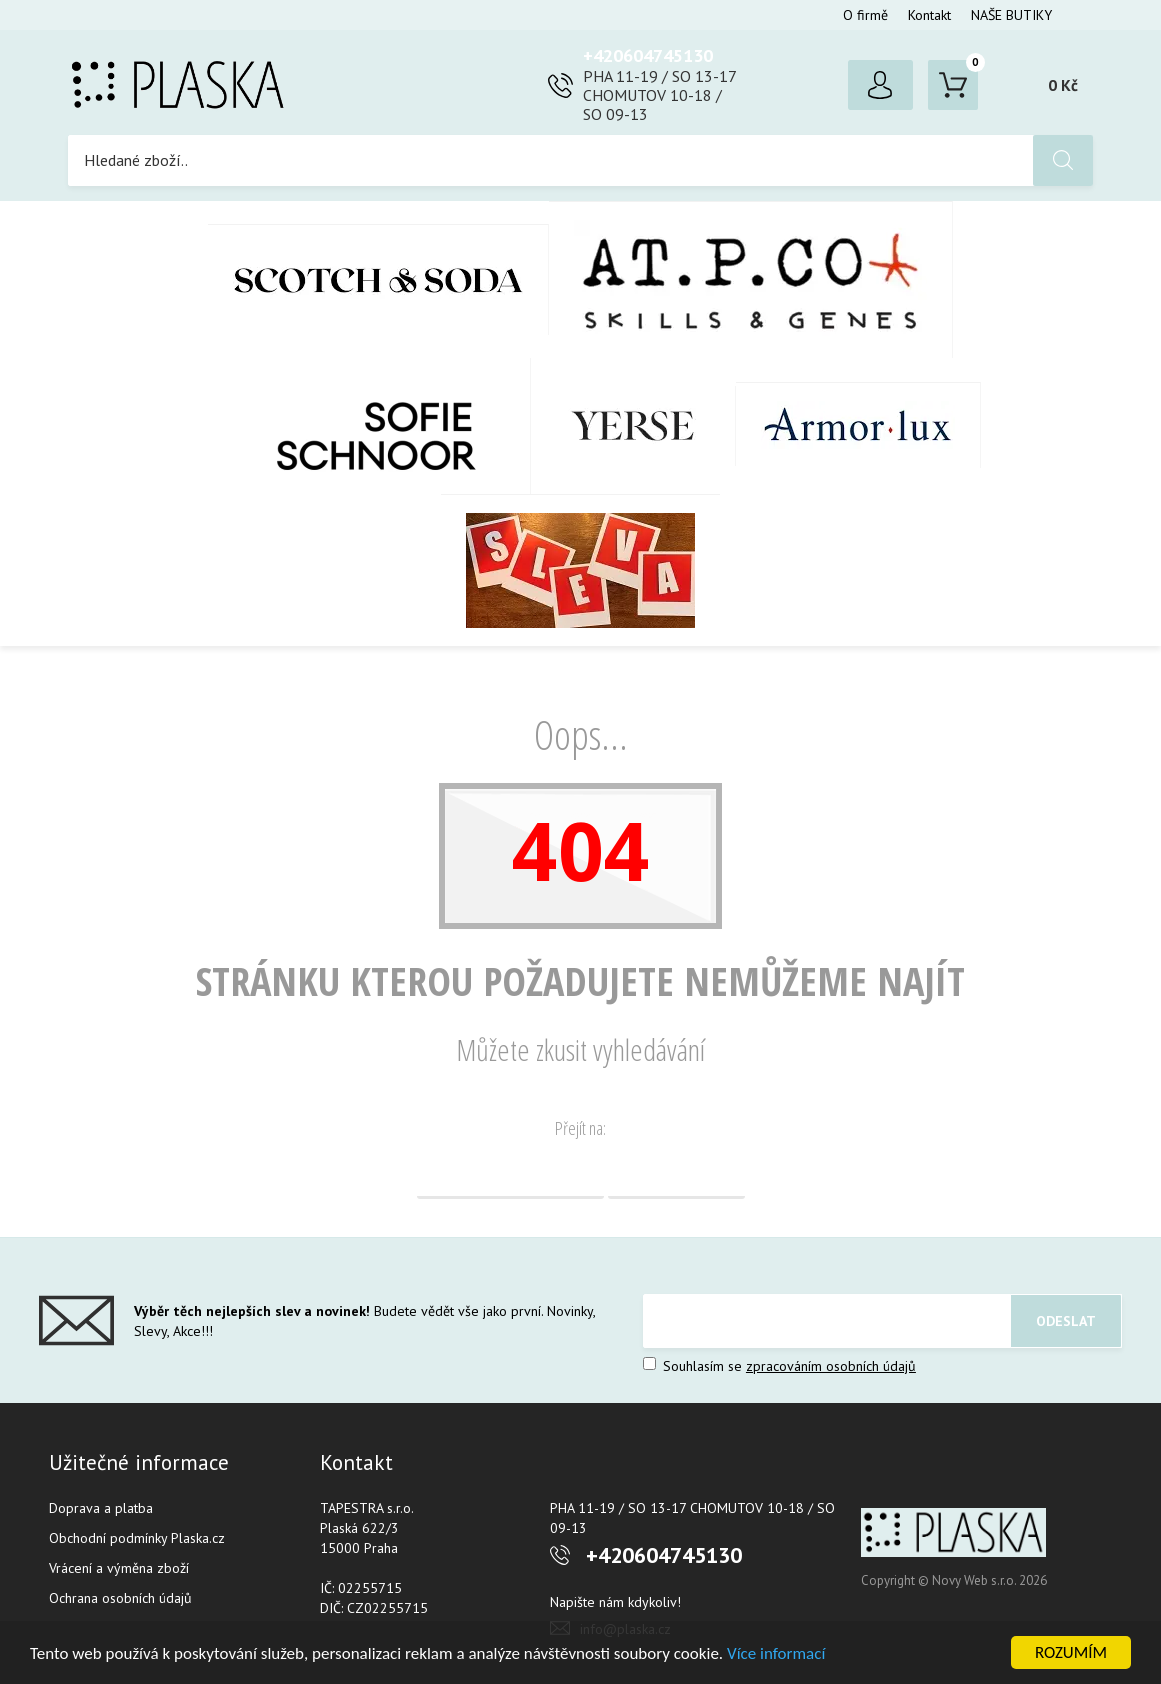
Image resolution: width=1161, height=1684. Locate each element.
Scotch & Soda (378, 279)
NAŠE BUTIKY (1011, 15)
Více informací (776, 1653)
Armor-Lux (858, 425)
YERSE (633, 426)
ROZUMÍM (1071, 1652)
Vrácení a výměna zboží (119, 1568)
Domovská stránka (510, 1174)
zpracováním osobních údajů (831, 1366)
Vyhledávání (676, 1174)
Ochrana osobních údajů (120, 1598)
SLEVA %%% (580, 570)
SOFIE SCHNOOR (355, 426)
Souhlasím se (779, 1366)
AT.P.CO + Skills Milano (751, 279)
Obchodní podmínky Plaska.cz (137, 1538)
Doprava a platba (101, 1508)
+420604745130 (648, 55)
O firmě (865, 15)
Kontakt (929, 15)
